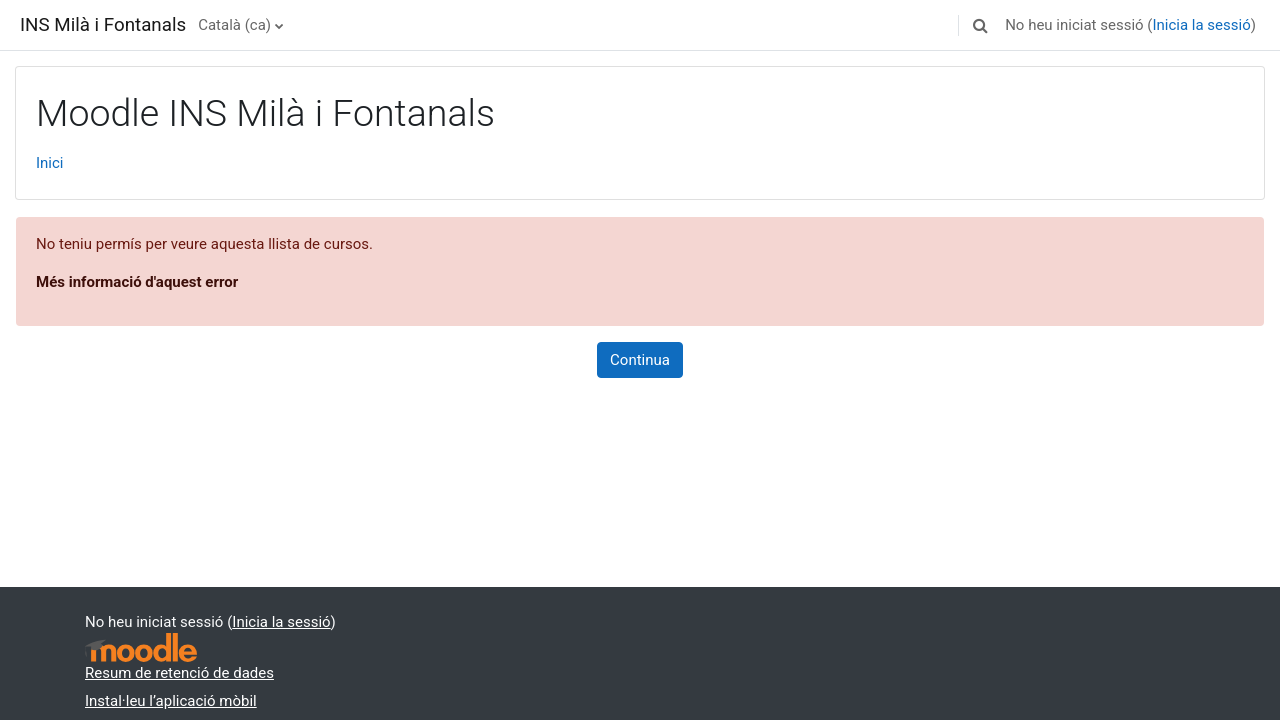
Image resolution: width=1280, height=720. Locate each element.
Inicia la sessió (1201, 25)
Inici (50, 163)
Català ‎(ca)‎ (234, 25)
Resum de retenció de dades (179, 673)
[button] (980, 25)
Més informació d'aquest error (137, 282)
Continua (640, 360)
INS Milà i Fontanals (103, 25)
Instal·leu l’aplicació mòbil (171, 701)
